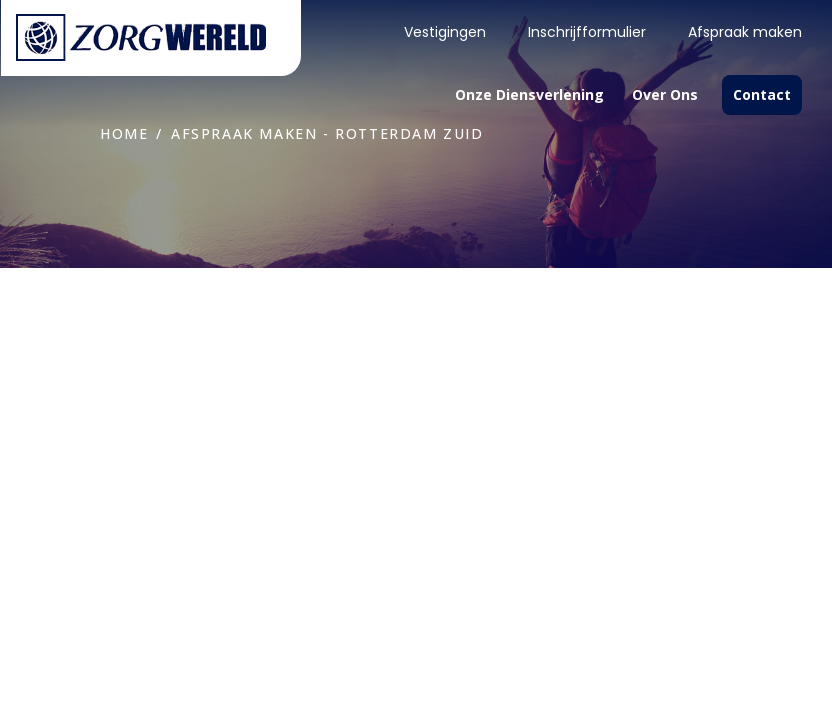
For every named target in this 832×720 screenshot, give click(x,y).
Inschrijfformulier (587, 32)
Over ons (665, 94)
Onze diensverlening (529, 94)
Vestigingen (445, 32)
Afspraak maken (745, 32)
